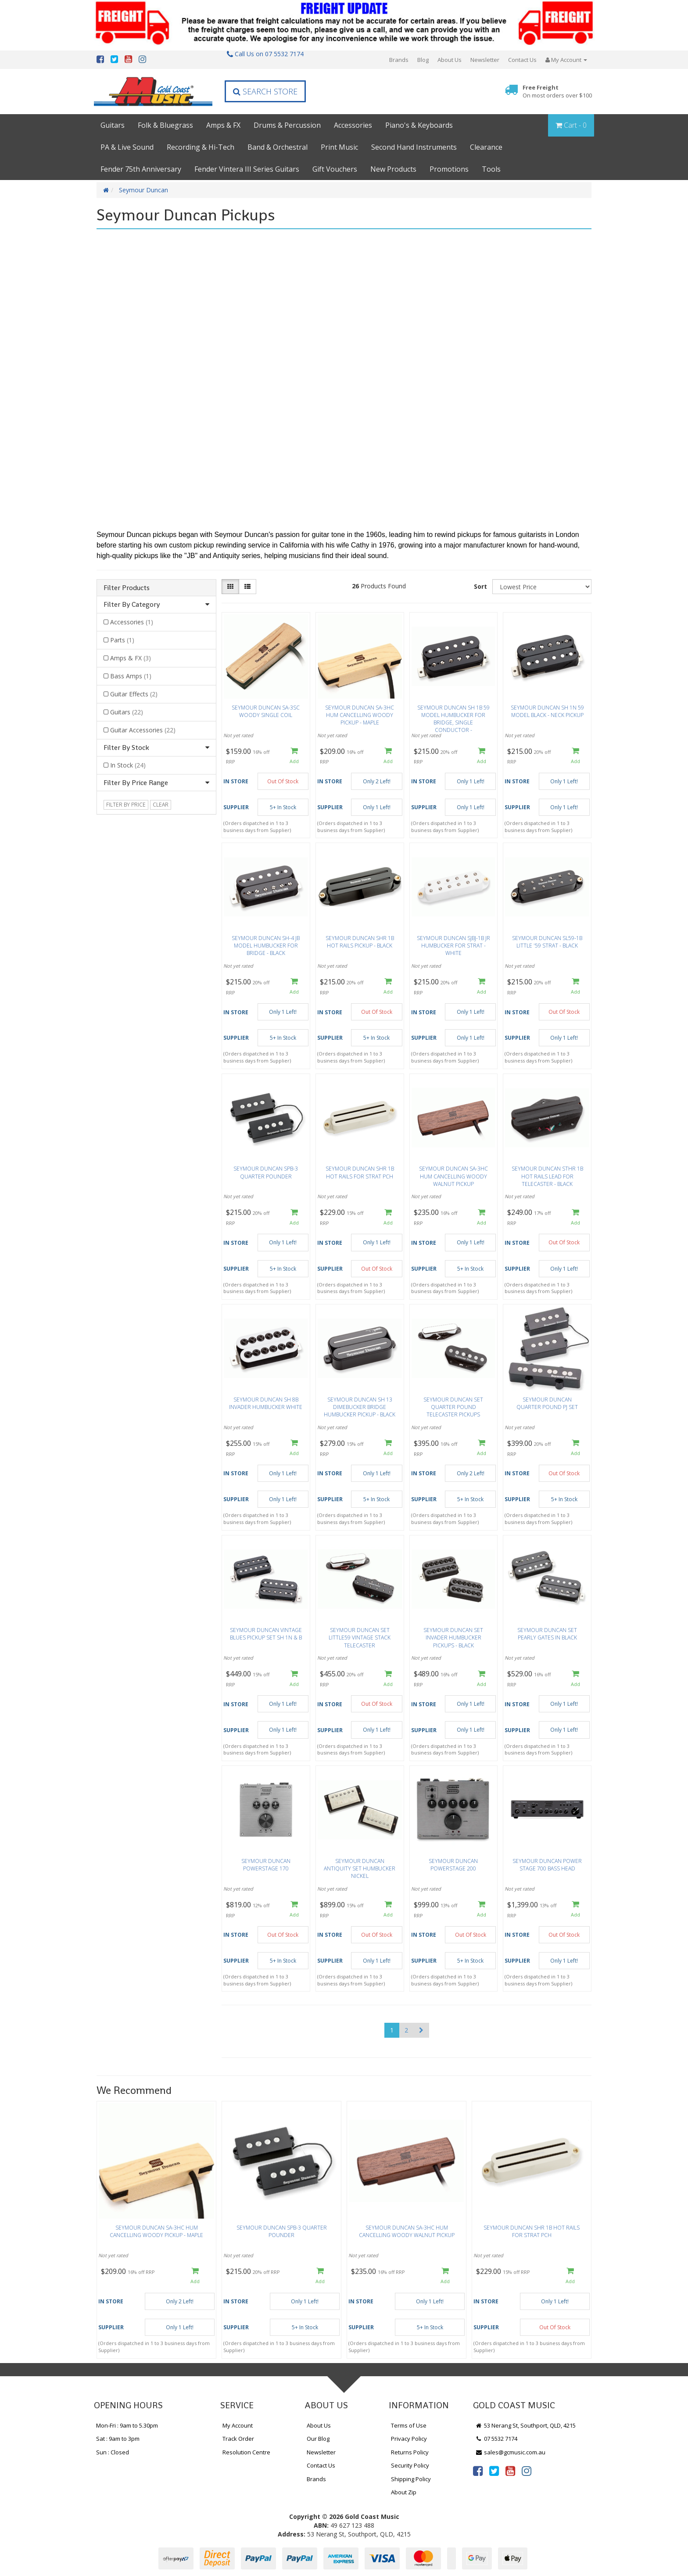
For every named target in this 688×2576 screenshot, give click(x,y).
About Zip (403, 2492)
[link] (478, 2471)
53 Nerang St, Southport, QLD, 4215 (525, 2425)
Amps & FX (223, 125)
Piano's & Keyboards (419, 125)
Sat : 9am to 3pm (118, 2439)
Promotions (449, 169)
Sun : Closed (112, 2452)
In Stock (128, 765)
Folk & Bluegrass (165, 125)
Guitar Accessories (143, 730)
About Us (449, 60)
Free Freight (557, 91)
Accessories (353, 125)
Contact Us (522, 60)
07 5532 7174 (496, 2439)
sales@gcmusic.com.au (510, 2452)
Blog (423, 60)
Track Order (238, 2439)
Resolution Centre (246, 2452)
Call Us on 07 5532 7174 (265, 54)
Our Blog (318, 2439)
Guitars (112, 125)
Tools (491, 169)
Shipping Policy (411, 2479)
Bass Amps (130, 676)
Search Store (265, 91)
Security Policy (410, 2465)
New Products (393, 169)
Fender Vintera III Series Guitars (246, 169)
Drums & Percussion (287, 125)
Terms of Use (408, 2425)
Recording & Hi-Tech (200, 147)
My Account (237, 2425)
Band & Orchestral (277, 147)
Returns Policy (410, 2452)
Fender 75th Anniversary (140, 169)
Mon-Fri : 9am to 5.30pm (127, 2425)
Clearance (486, 147)
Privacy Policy (409, 2439)
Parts (122, 640)
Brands (398, 60)
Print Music (339, 147)
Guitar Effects (134, 694)
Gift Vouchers (334, 169)
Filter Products (127, 588)
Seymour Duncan (143, 190)
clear (160, 804)
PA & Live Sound (127, 147)
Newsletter (484, 60)
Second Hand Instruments (414, 147)
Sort (480, 586)
